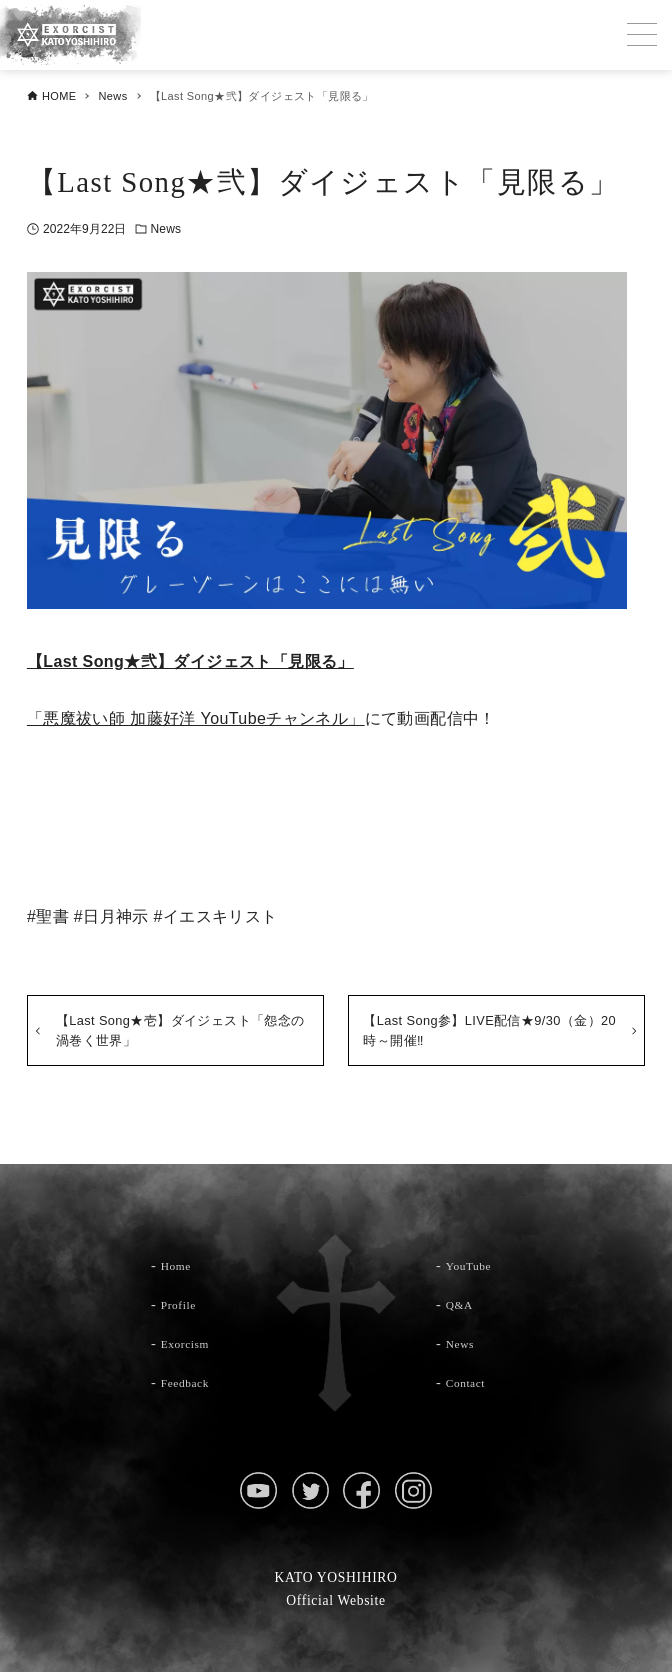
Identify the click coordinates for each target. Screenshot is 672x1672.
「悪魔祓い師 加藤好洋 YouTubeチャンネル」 (196, 718)
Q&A (463, 1304)
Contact (471, 1382)
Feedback (191, 1382)
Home (180, 1265)
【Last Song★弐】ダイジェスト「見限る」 (190, 661)
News (166, 229)
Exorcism (191, 1343)
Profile (183, 1304)
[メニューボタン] (642, 35)
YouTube (473, 1265)
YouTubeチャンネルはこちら (335, 819)
